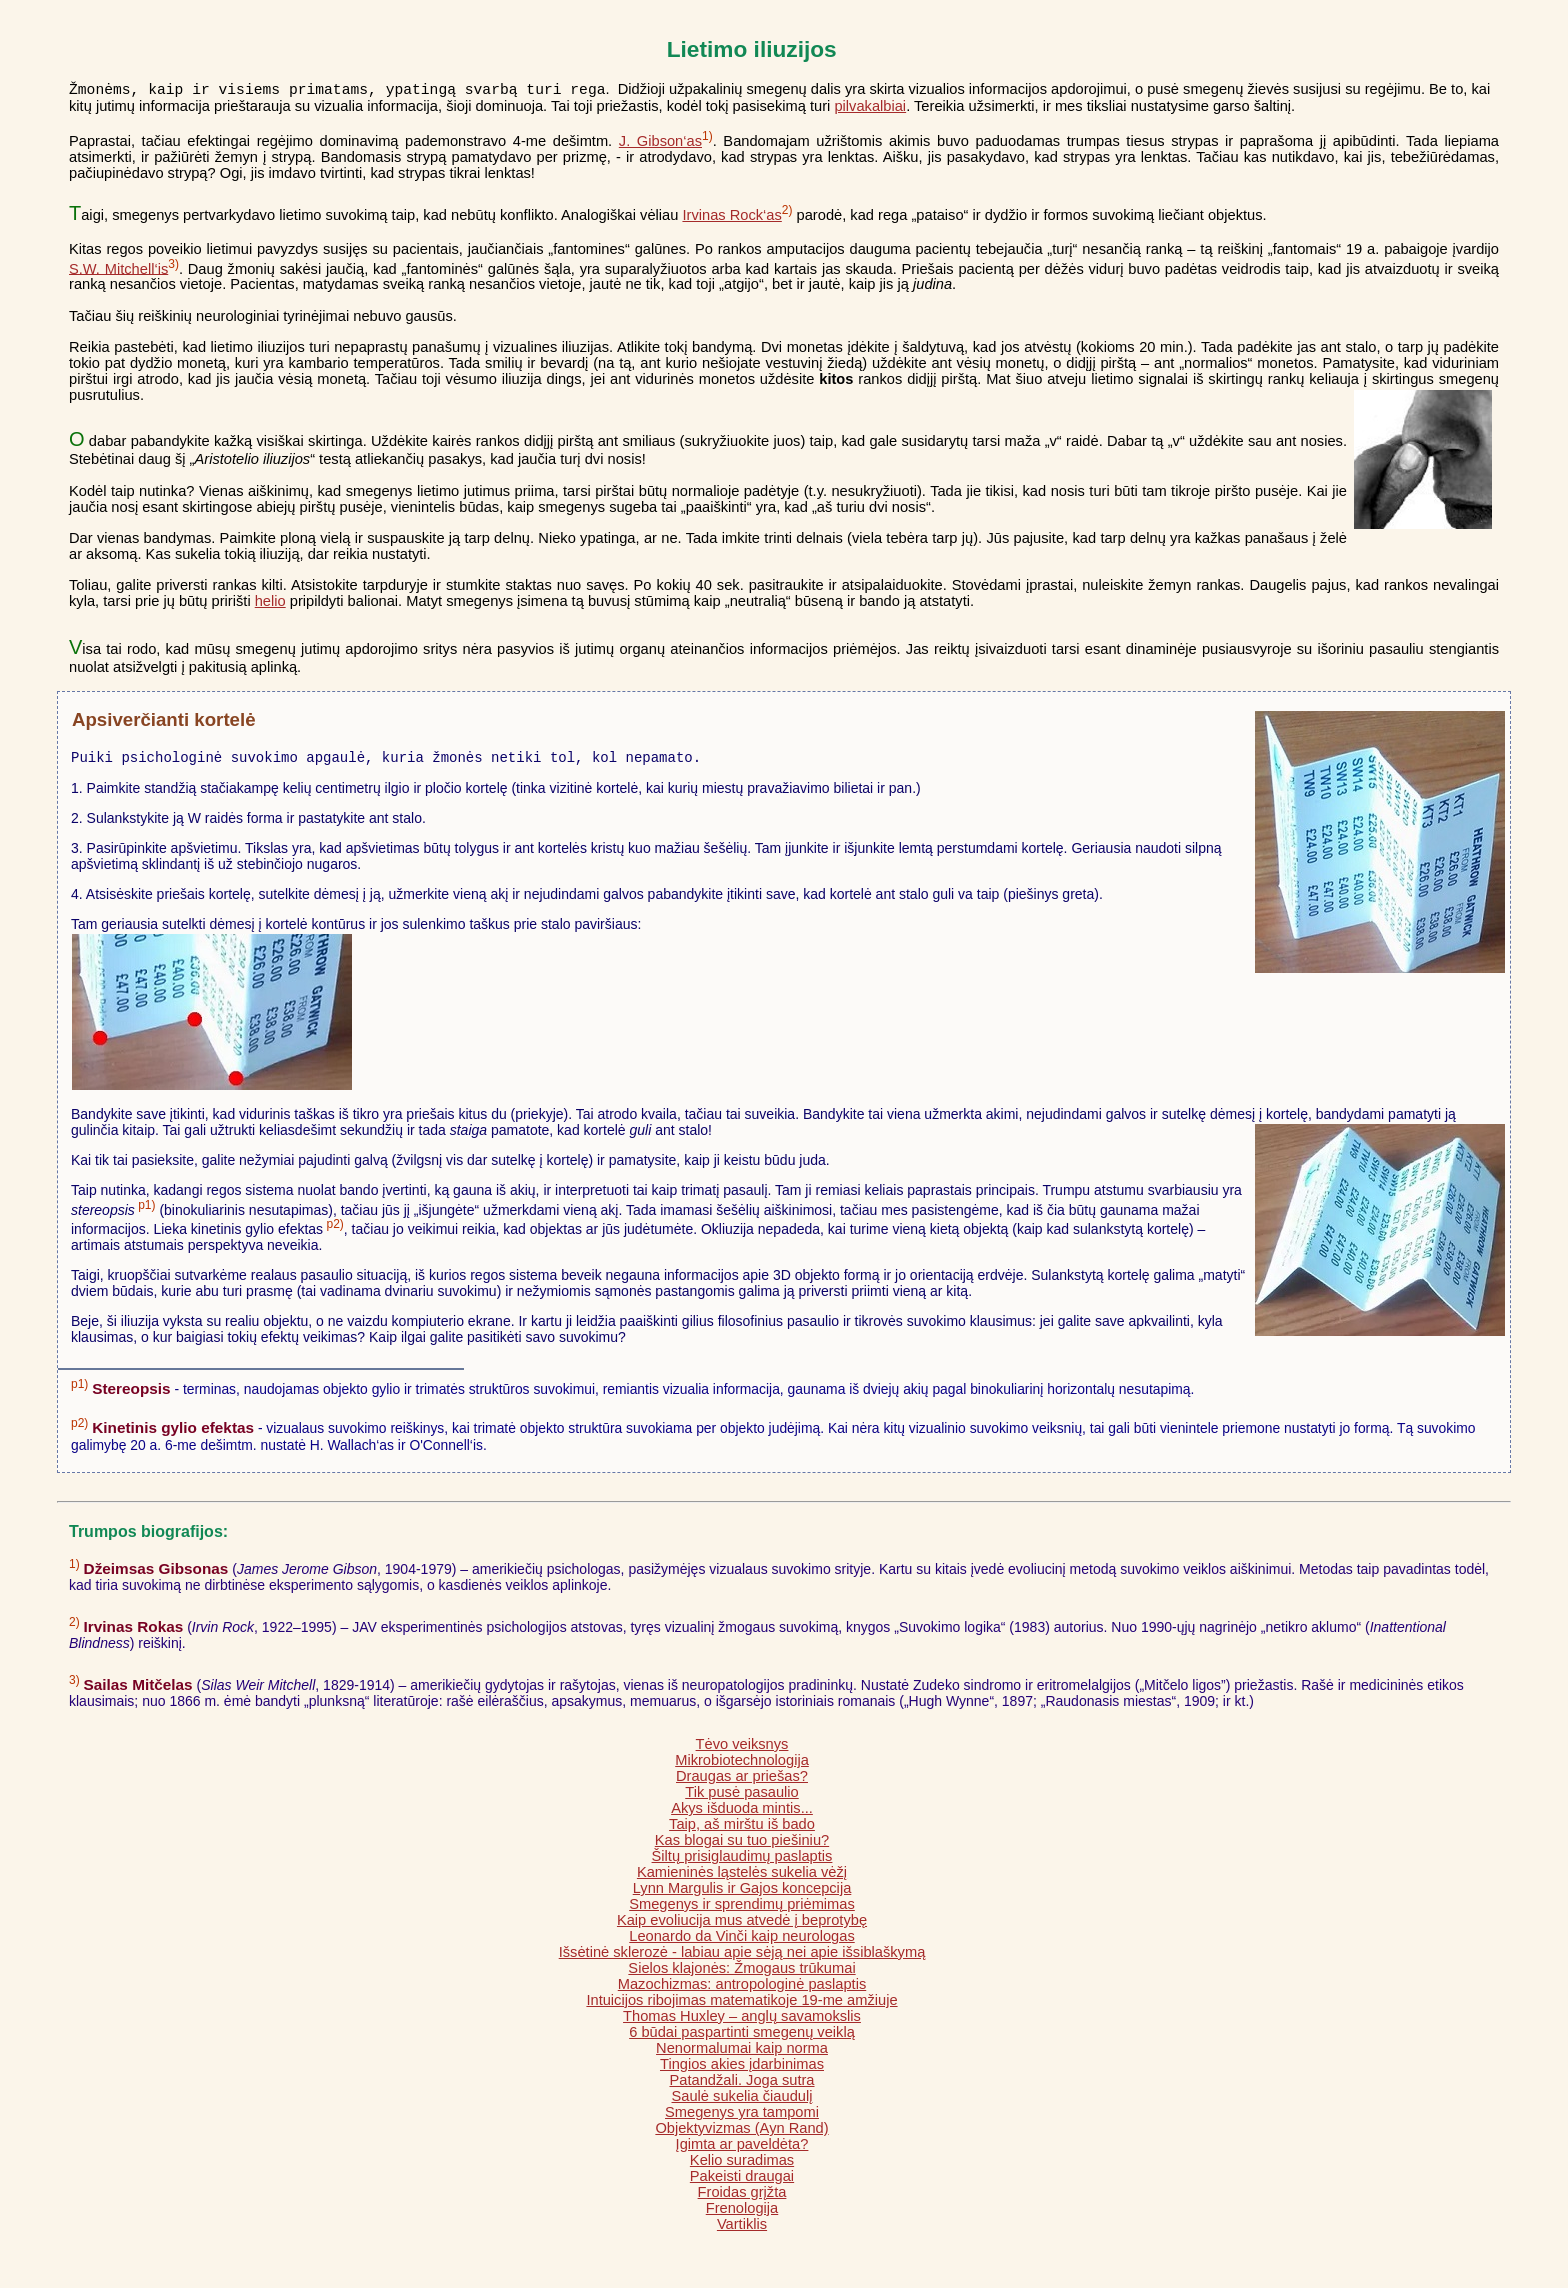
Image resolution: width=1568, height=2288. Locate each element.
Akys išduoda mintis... (742, 1814)
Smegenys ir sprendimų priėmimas (742, 1910)
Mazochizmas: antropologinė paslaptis (742, 1990)
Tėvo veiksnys (742, 1750)
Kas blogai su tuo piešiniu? (742, 1846)
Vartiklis (742, 2230)
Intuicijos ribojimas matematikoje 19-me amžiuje (741, 2006)
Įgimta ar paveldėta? (742, 2150)
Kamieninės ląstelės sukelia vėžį (742, 1878)
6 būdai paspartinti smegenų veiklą (742, 2038)
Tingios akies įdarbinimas (742, 2070)
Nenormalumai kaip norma (742, 2054)
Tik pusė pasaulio (742, 1798)
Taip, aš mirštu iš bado (742, 1830)
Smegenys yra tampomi (742, 2118)
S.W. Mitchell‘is (118, 271)
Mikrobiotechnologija (742, 1766)
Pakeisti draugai (742, 2182)
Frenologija (742, 2214)
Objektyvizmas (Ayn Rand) (741, 2134)
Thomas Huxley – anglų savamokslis (742, 2022)
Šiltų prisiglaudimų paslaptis (742, 1862)
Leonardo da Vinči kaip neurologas (741, 1942)
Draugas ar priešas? (742, 1782)
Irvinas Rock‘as (731, 218)
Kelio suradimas (742, 2166)
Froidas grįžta (742, 2198)
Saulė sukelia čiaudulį (742, 2102)
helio (270, 604)
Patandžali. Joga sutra (741, 2086)
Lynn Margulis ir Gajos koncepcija (742, 1894)
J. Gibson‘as (660, 144)
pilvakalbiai (870, 109)
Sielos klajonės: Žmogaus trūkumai (741, 1974)
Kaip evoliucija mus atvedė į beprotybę (742, 1926)
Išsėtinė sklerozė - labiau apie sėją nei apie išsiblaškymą (742, 1958)
